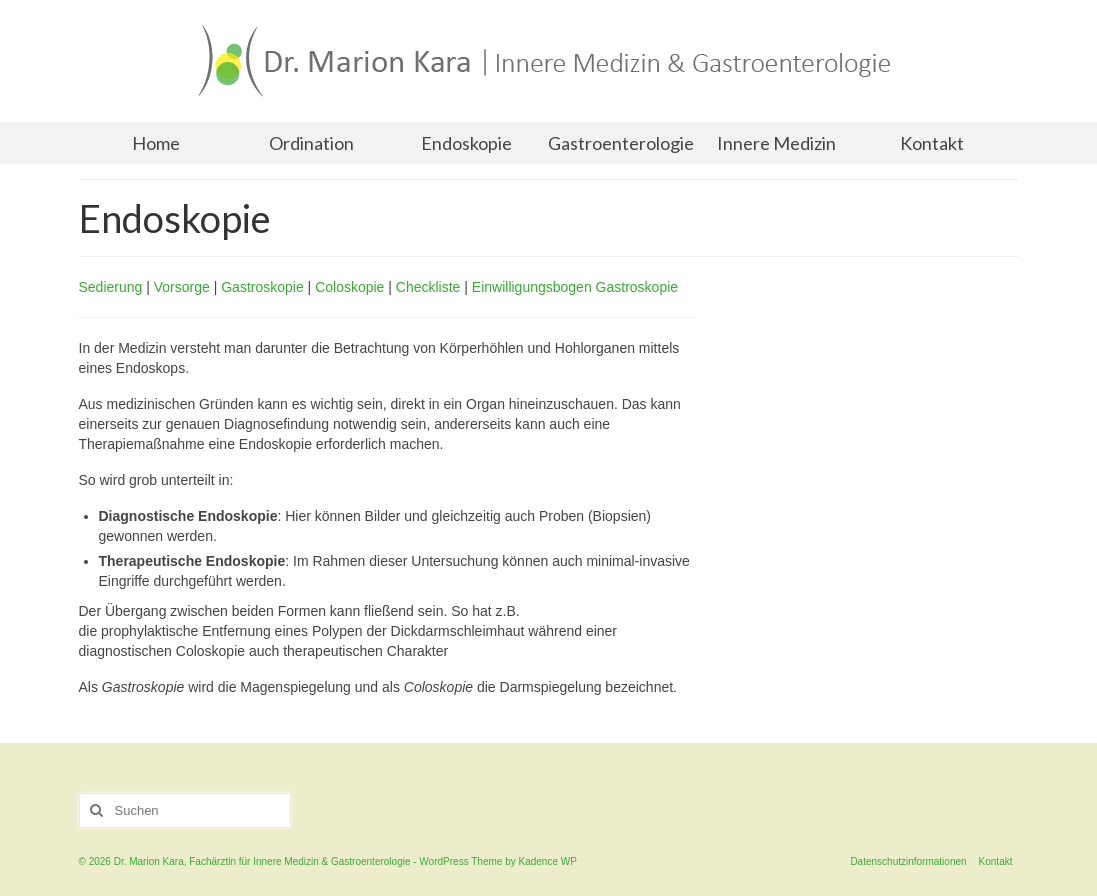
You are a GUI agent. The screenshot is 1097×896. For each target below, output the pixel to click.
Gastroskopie (262, 287)
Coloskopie (349, 287)
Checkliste (428, 287)
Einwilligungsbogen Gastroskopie (575, 287)
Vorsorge (182, 287)
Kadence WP (547, 861)
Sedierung (111, 287)
